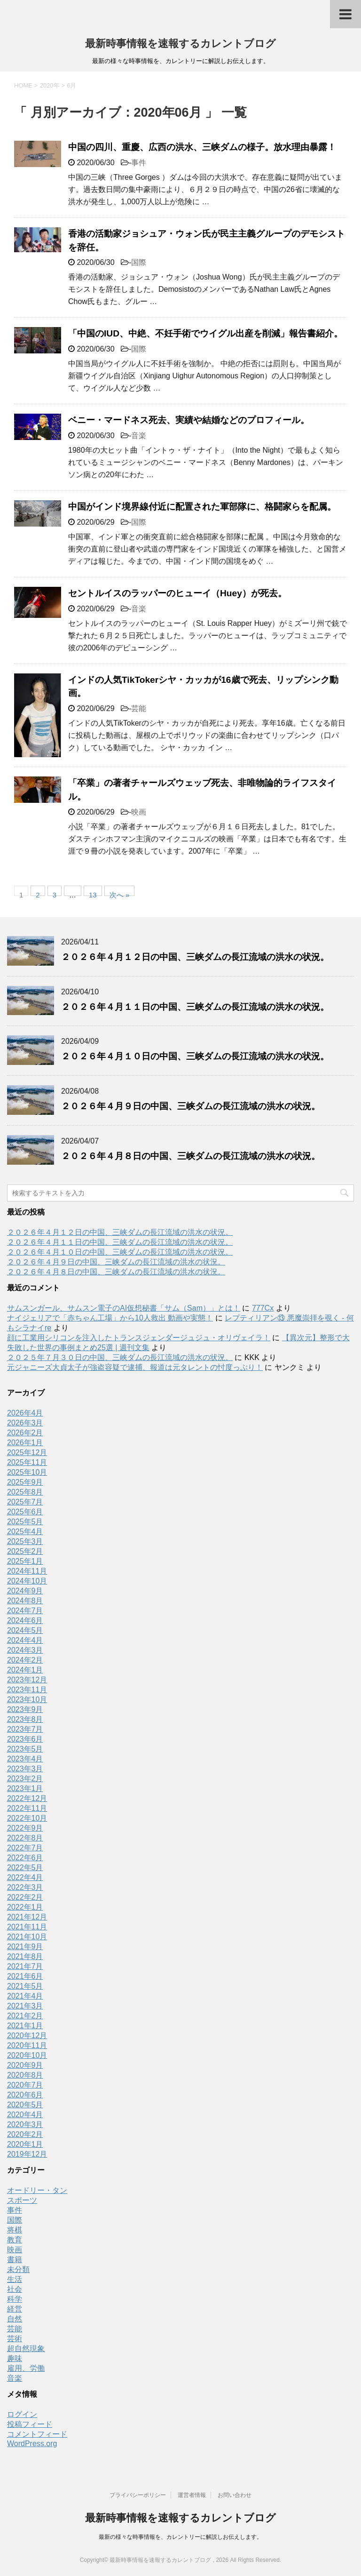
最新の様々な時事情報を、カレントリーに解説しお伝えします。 (180, 2537)
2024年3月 (25, 1650)
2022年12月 (27, 1798)
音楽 (138, 436)
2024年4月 (25, 1640)
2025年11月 (27, 1462)
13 (93, 893)
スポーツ (22, 2200)
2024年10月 (27, 1581)
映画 (138, 812)
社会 (14, 2289)
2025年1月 (25, 1561)
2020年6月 (25, 2095)
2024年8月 (25, 1601)
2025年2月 (25, 1551)
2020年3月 (25, 2124)
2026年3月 (25, 1423)
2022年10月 (27, 1818)
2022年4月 (25, 1877)
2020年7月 (25, 2085)
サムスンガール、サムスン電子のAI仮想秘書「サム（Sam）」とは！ (123, 1308)
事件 (138, 163)
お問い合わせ (234, 2495)
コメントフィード (37, 2434)
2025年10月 (27, 1472)
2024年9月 (25, 1591)
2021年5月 (25, 1986)
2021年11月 (27, 1927)
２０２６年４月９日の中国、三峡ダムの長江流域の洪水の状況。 (190, 1106)
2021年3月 (25, 2006)
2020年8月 (25, 2075)
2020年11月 (27, 2045)
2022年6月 (25, 1858)
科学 (14, 2299)
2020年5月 (25, 2105)
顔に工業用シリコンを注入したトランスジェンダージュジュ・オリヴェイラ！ (138, 1338)
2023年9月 (25, 1709)
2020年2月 (25, 2134)
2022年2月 (25, 1897)
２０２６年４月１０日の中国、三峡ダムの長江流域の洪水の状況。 (195, 1056)
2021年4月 (25, 1996)
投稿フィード (29, 2424)
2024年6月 (25, 1620)
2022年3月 (25, 1887)
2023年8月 (25, 1719)
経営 (14, 2309)
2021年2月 (25, 2016)
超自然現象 (26, 2348)
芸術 (14, 2339)
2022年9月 (25, 1828)
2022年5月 (25, 1868)
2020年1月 (25, 2144)
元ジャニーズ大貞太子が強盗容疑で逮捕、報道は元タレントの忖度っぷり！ (135, 1367)
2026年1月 (25, 1443)
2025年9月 (25, 1482)
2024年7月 (25, 1611)
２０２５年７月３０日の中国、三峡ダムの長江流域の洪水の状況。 (120, 1357)
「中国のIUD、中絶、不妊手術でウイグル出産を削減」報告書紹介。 (205, 333)
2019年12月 (27, 2154)
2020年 (50, 85)
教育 (14, 2240)
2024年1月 (25, 1670)
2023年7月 (25, 1729)
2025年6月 (25, 1512)
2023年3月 (25, 1769)
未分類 (18, 2269)
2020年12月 (27, 2036)
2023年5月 (25, 1749)
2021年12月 (27, 1917)
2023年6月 (25, 1739)
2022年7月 (25, 1848)
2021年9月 (25, 1947)
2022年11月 (27, 1808)
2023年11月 (27, 1690)
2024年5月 (25, 1630)
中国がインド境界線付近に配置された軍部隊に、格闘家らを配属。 (202, 507)
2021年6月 (25, 1976)
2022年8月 (25, 1838)
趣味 (14, 2358)
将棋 (14, 2230)
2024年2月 (25, 1660)
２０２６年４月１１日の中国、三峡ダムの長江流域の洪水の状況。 (195, 1007)
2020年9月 (25, 2065)
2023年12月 (27, 1680)
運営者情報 (192, 2495)
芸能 (138, 708)
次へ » (120, 893)
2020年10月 (27, 2055)
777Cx (263, 1308)
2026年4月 (25, 1413)
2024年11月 (27, 1571)
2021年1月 (25, 2026)
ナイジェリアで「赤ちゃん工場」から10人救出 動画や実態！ (110, 1318)
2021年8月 (25, 1956)
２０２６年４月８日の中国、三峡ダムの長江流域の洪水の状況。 (190, 1156)
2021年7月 (25, 1966)
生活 (14, 2279)
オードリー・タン (37, 2190)
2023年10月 (27, 1700)
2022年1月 (25, 1907)
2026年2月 (25, 1433)
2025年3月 (25, 1541)
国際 (138, 262)
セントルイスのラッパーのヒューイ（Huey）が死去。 (177, 593)
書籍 (14, 2260)
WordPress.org (32, 2444)
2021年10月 (27, 1937)
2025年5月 (25, 1522)
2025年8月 (25, 1492)
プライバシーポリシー (138, 2495)
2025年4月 (25, 1532)
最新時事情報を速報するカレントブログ (180, 43)
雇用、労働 (26, 2368)
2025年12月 (27, 1452)
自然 (14, 2319)
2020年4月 (25, 2115)
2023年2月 (25, 1779)
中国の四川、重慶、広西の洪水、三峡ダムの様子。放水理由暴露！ (202, 147)
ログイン (22, 2414)
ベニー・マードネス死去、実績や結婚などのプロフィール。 (188, 420)
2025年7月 (25, 1502)
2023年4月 (25, 1759)
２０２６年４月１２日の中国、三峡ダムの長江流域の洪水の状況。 (195, 957)
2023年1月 (25, 1788)
